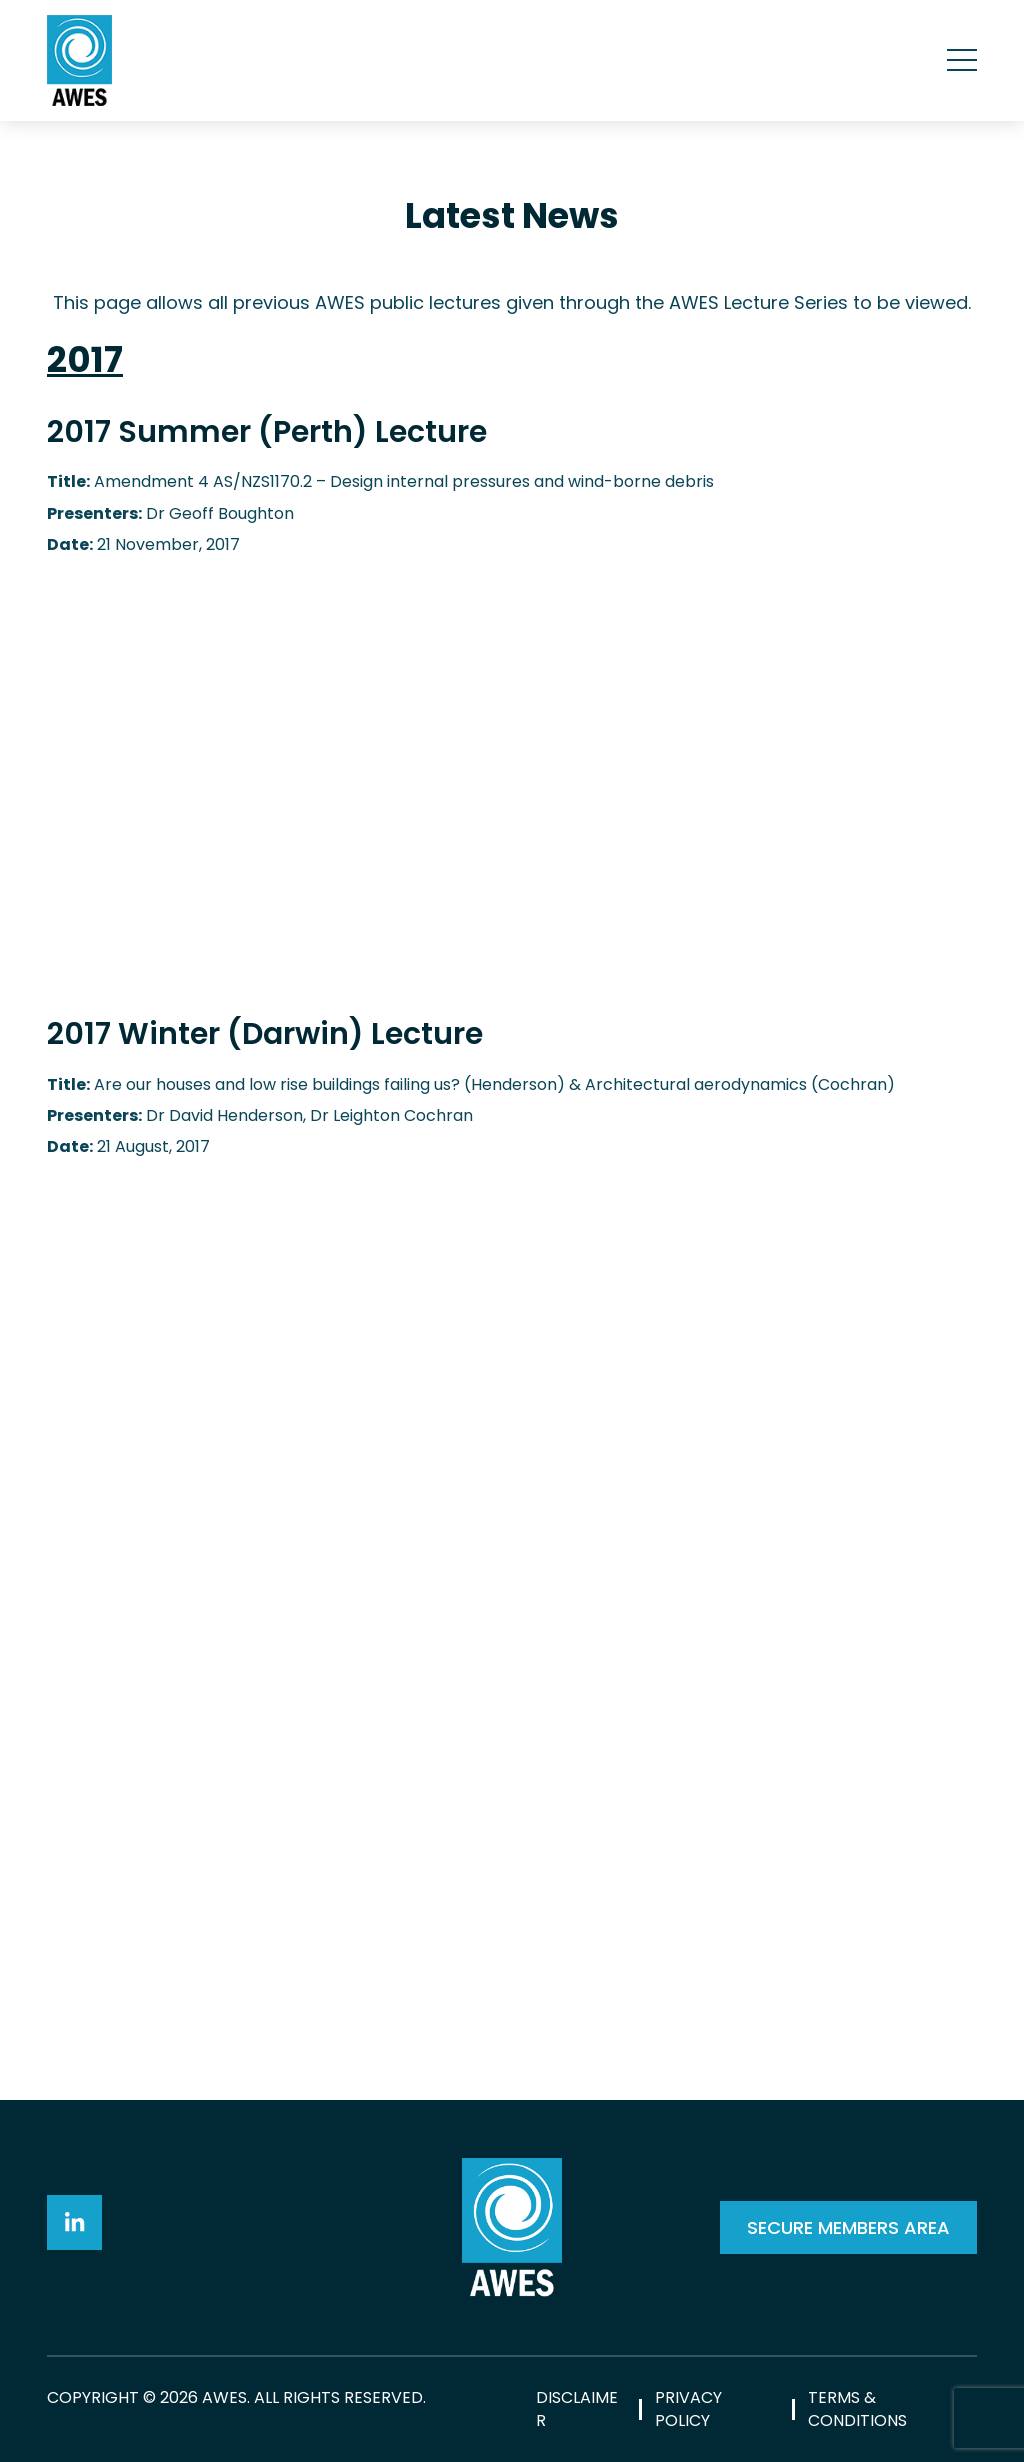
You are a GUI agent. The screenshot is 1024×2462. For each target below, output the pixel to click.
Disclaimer (577, 2409)
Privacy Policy (688, 2409)
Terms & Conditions (857, 2409)
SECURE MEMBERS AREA (848, 2227)
